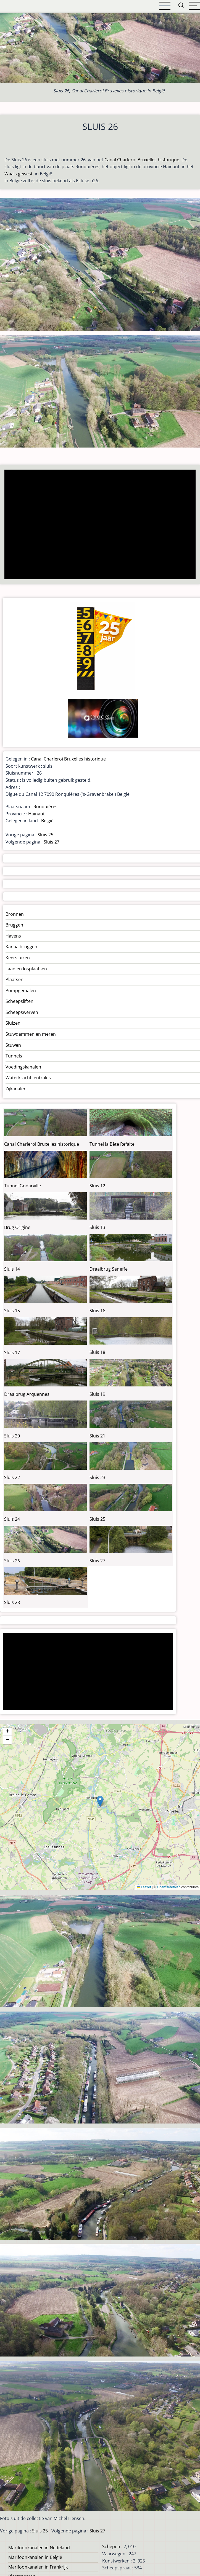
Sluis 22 (12, 1477)
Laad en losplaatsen (26, 969)
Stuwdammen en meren (31, 1034)
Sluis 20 (12, 1436)
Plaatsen (14, 979)
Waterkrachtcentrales (28, 1078)
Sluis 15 (12, 1311)
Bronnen (15, 914)
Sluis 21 (97, 1436)
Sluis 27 (51, 842)
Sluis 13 (97, 1227)
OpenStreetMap (168, 1887)
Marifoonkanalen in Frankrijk (38, 2567)
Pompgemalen (21, 990)
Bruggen (14, 925)
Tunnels (14, 1056)
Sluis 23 (97, 1477)
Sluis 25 (45, 835)
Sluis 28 (12, 1602)
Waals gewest (18, 174)
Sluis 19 (97, 1394)
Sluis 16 (97, 1311)
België (47, 821)
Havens (13, 936)
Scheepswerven (22, 1012)
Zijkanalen (16, 1089)
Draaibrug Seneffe (109, 1269)
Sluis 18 (97, 1352)
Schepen (111, 2546)
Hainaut (36, 814)
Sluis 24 (12, 1519)
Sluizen (13, 1023)
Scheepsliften (19, 1001)
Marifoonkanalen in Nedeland (39, 2548)
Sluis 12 (97, 1186)
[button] (100, 1801)
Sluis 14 (12, 1269)
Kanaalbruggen (21, 947)
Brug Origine (17, 1227)
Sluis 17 (12, 1352)
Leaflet (144, 1887)
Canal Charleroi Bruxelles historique (141, 160)
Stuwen (13, 1045)
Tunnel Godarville (22, 1186)
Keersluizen (18, 958)
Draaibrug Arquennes (26, 1394)
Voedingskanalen (23, 1067)
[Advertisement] (98, 525)
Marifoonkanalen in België (35, 2557)
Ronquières (45, 807)
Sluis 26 (12, 1561)
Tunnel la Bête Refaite (112, 1144)
